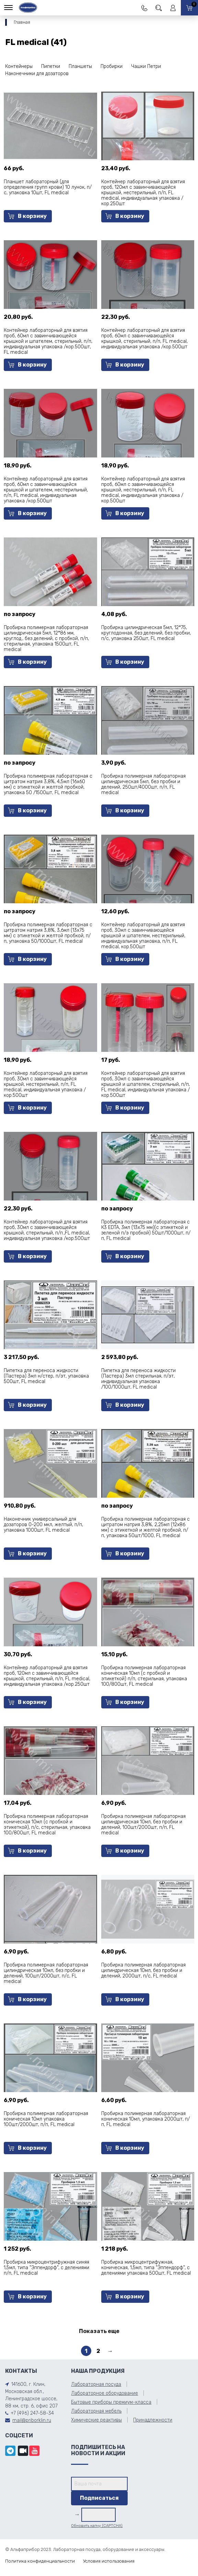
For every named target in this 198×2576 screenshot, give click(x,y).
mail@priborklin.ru (31, 2420)
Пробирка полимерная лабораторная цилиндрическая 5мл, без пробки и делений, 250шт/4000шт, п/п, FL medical (143, 784)
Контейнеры (19, 66)
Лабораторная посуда (96, 2384)
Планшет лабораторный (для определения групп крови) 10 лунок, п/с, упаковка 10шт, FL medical (48, 187)
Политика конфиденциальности (40, 2561)
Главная (22, 22)
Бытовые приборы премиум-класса (111, 2402)
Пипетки (50, 66)
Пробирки (112, 66)
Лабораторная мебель (96, 2411)
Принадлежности (152, 2420)
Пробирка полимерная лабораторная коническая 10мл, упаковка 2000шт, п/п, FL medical (145, 2119)
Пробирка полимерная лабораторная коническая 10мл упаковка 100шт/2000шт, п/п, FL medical (46, 2119)
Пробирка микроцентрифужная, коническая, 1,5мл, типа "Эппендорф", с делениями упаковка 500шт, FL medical (146, 2267)
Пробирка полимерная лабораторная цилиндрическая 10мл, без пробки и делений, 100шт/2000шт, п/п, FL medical (143, 1824)
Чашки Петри (146, 66)
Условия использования (109, 2561)
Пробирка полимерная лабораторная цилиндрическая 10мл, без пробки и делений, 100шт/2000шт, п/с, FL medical (46, 1973)
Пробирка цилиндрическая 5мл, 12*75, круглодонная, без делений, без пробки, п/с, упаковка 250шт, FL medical (146, 633)
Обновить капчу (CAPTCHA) (97, 2525)
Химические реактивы (96, 2420)
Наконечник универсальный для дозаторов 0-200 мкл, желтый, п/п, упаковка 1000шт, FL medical (43, 1524)
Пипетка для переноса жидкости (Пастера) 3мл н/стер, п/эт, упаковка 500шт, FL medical (46, 1376)
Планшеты (80, 66)
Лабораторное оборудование (104, 2393)
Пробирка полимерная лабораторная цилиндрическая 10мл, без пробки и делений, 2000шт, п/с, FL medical (143, 1970)
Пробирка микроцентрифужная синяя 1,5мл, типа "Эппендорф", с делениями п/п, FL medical (46, 2267)
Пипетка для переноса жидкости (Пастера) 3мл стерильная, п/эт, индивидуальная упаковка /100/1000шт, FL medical (138, 1379)
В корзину (27, 216)
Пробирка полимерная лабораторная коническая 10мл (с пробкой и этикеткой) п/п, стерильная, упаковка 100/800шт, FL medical (144, 1676)
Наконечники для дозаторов (37, 74)
